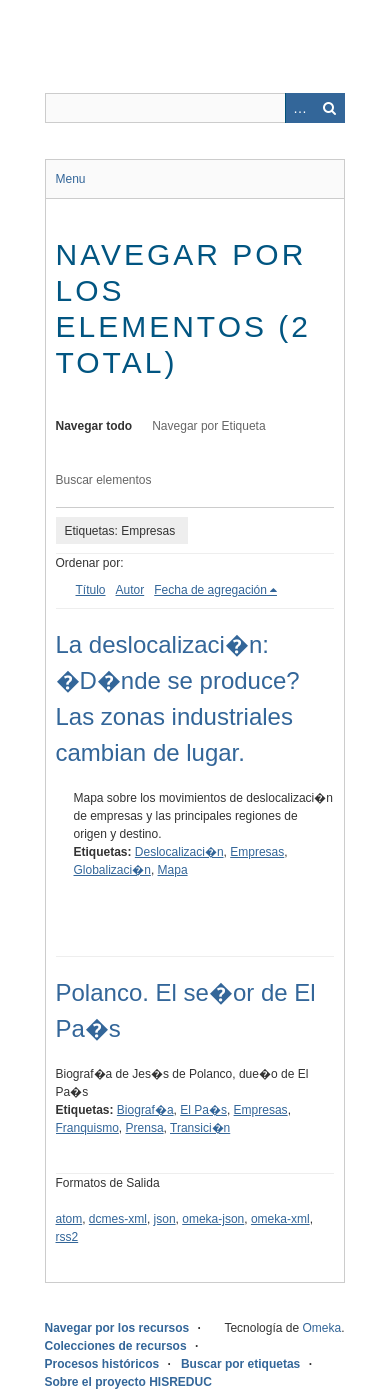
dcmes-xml (118, 1219)
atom (69, 1219)
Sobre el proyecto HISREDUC (128, 1382)
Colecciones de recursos (116, 1346)
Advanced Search (300, 108)
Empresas (257, 852)
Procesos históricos (102, 1364)
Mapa (173, 870)
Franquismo (87, 1128)
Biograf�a (145, 1110)
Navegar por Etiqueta (208, 426)
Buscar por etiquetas (240, 1364)
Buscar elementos (104, 480)
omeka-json (213, 1219)
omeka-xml (280, 1219)
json (165, 1219)
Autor (130, 590)
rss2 (67, 1237)
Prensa (145, 1128)
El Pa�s (203, 1110)
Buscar (330, 108)
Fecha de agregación (210, 590)
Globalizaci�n (112, 870)
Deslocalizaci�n (179, 852)
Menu (71, 179)
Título (91, 590)
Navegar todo (94, 426)
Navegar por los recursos (117, 1328)
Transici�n (200, 1128)
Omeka (321, 1328)
